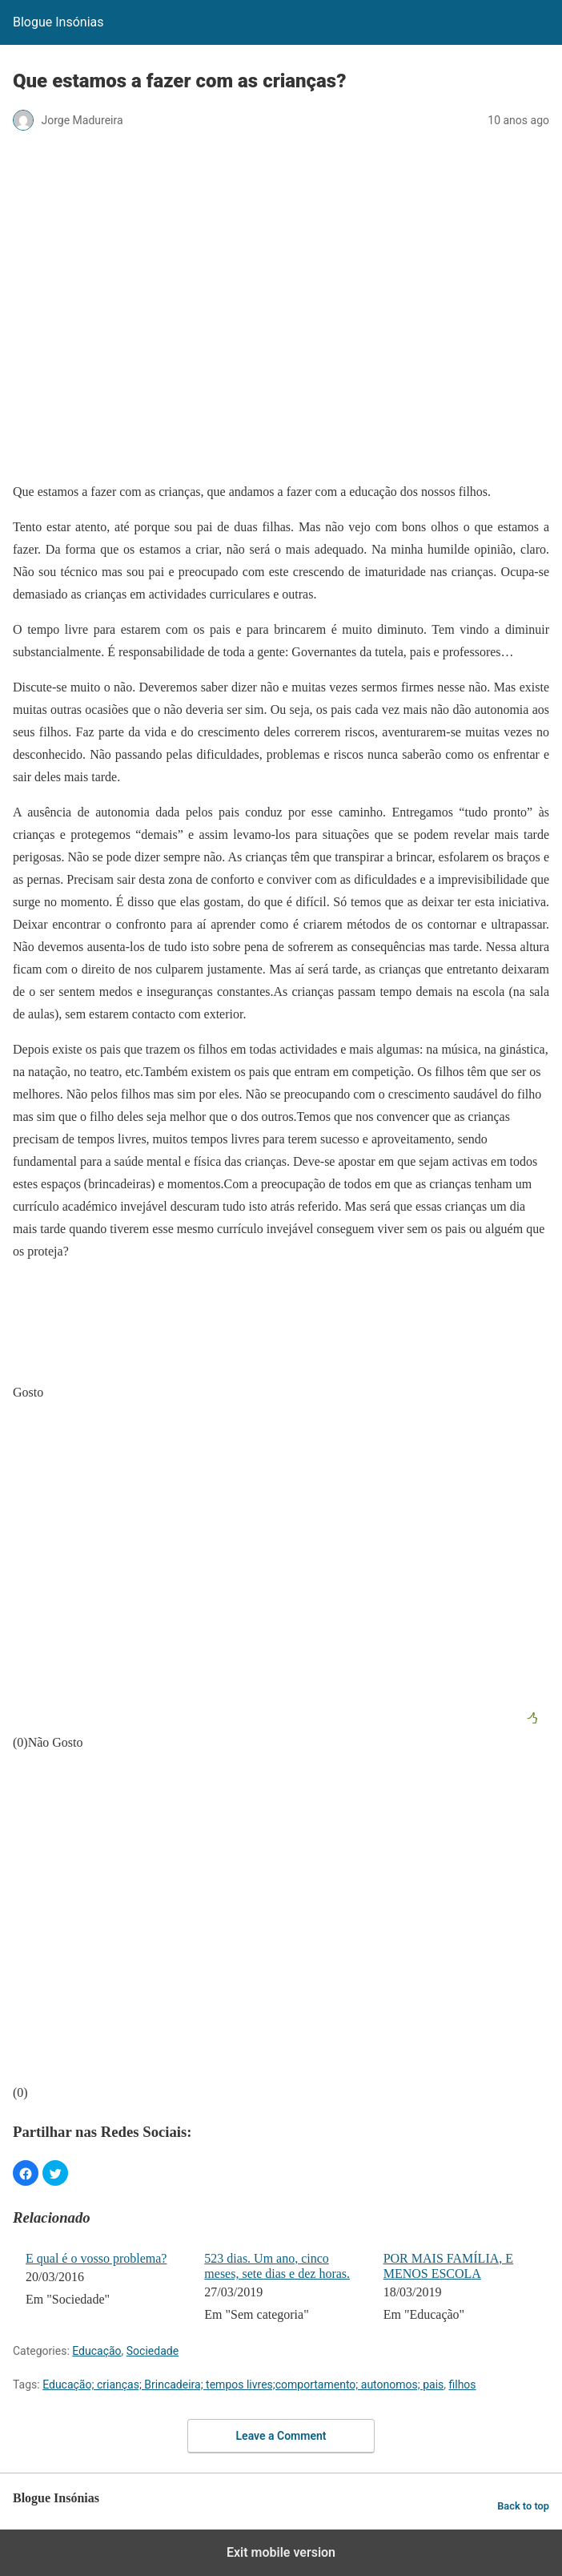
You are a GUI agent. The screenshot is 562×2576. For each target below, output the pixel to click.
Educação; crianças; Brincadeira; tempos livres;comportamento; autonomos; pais (243, 2384)
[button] (25, 2173)
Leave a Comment (281, 2435)
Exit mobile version (281, 2552)
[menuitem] (104, 2288)
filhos (462, 2384)
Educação (96, 2350)
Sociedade (152, 2350)
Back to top (523, 2506)
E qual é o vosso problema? (96, 2258)
